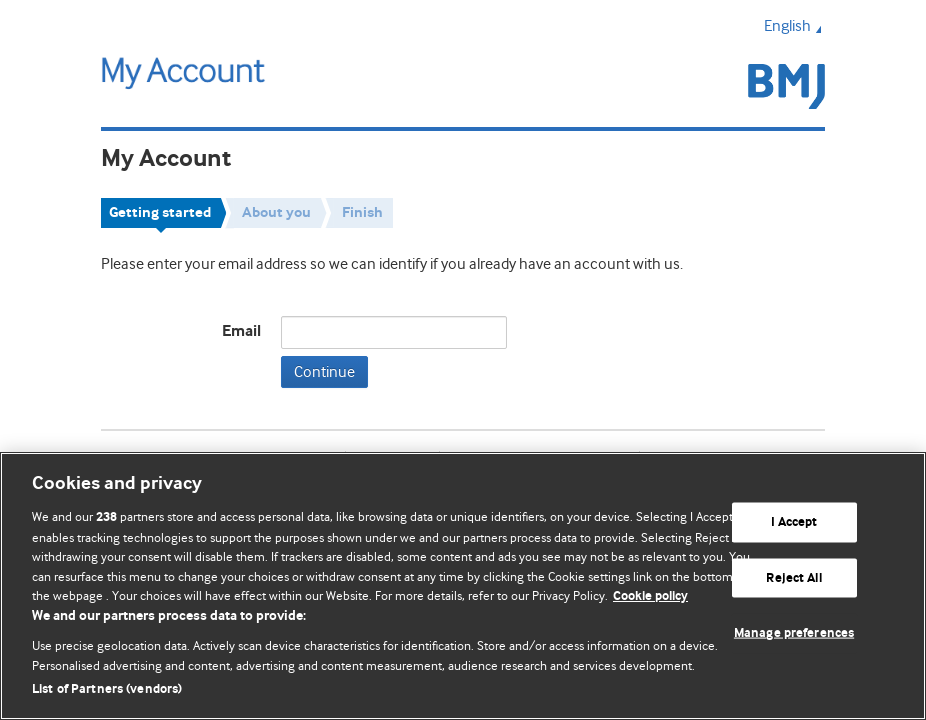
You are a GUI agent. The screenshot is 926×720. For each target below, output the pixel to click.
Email (241, 331)
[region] (463, 586)
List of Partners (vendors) (107, 689)
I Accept (794, 522)
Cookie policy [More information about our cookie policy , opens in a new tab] (650, 596)
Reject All (793, 577)
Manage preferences (794, 633)
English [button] (794, 26)
